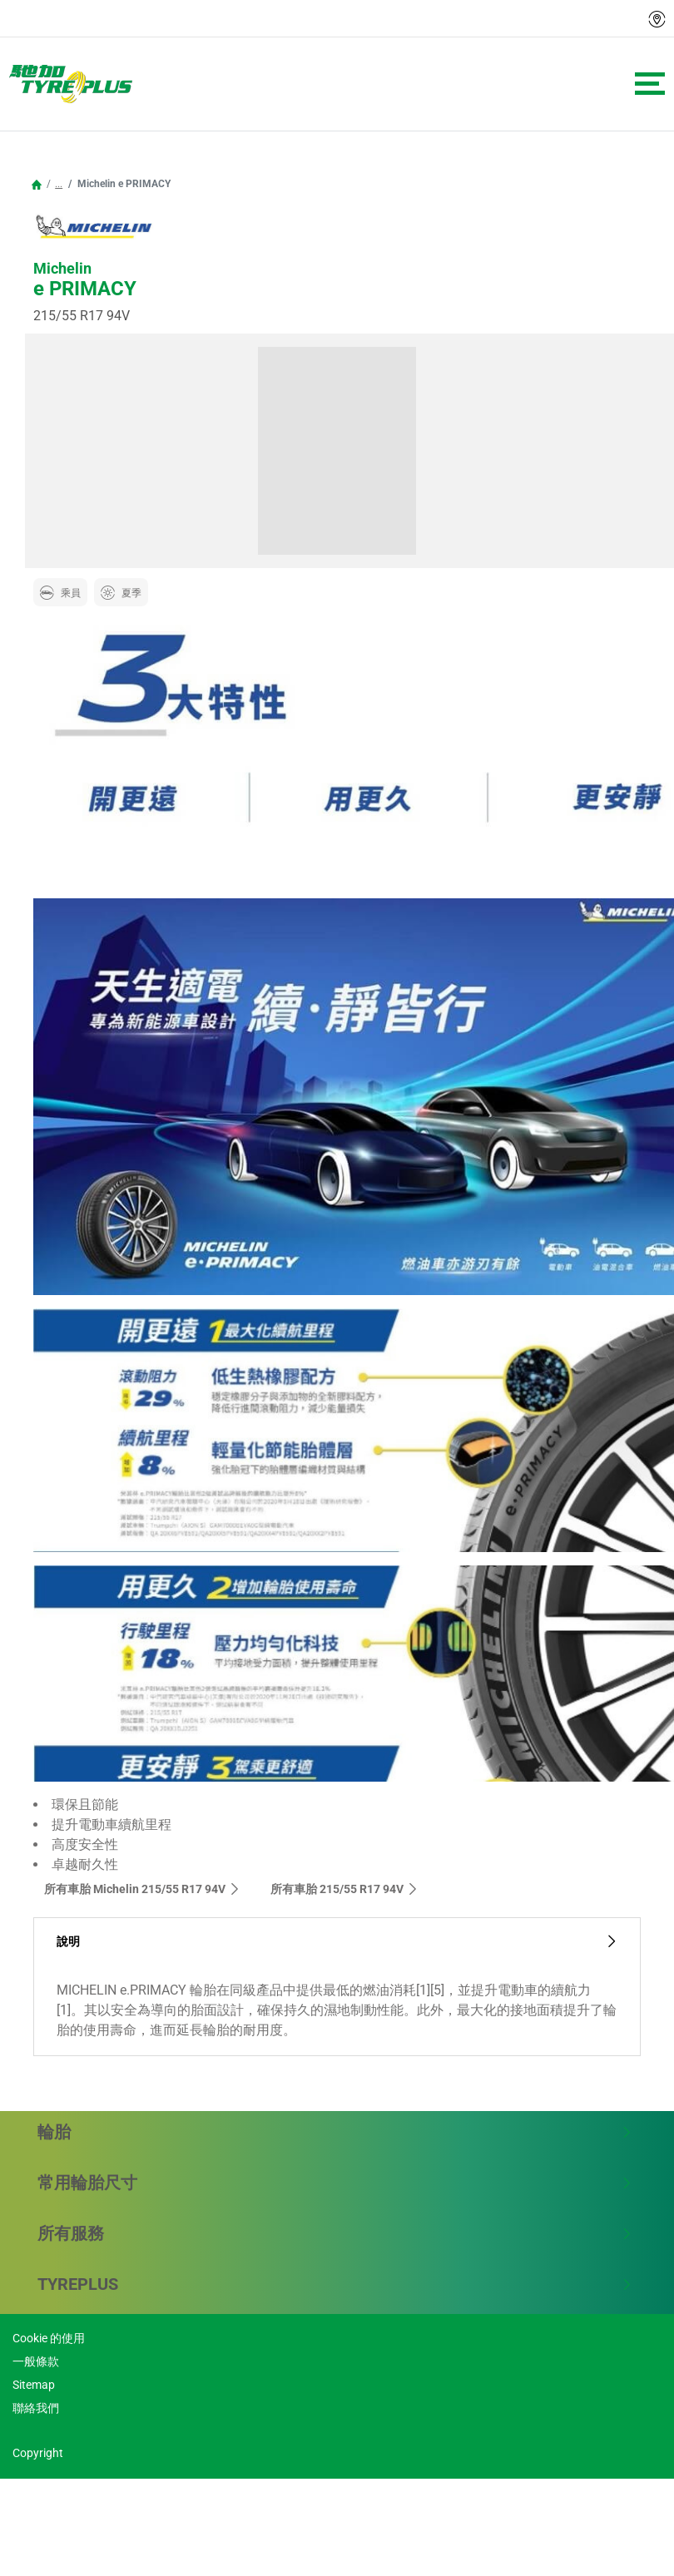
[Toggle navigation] (650, 84)
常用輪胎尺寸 (334, 2182)
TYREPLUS (334, 2284)
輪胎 (334, 2132)
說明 (337, 1942)
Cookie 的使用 (48, 2338)
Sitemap (33, 2384)
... (58, 184)
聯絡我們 (35, 2408)
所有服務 (334, 2233)
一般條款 (35, 2361)
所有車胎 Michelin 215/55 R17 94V (142, 1889)
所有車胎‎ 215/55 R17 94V (344, 1889)
